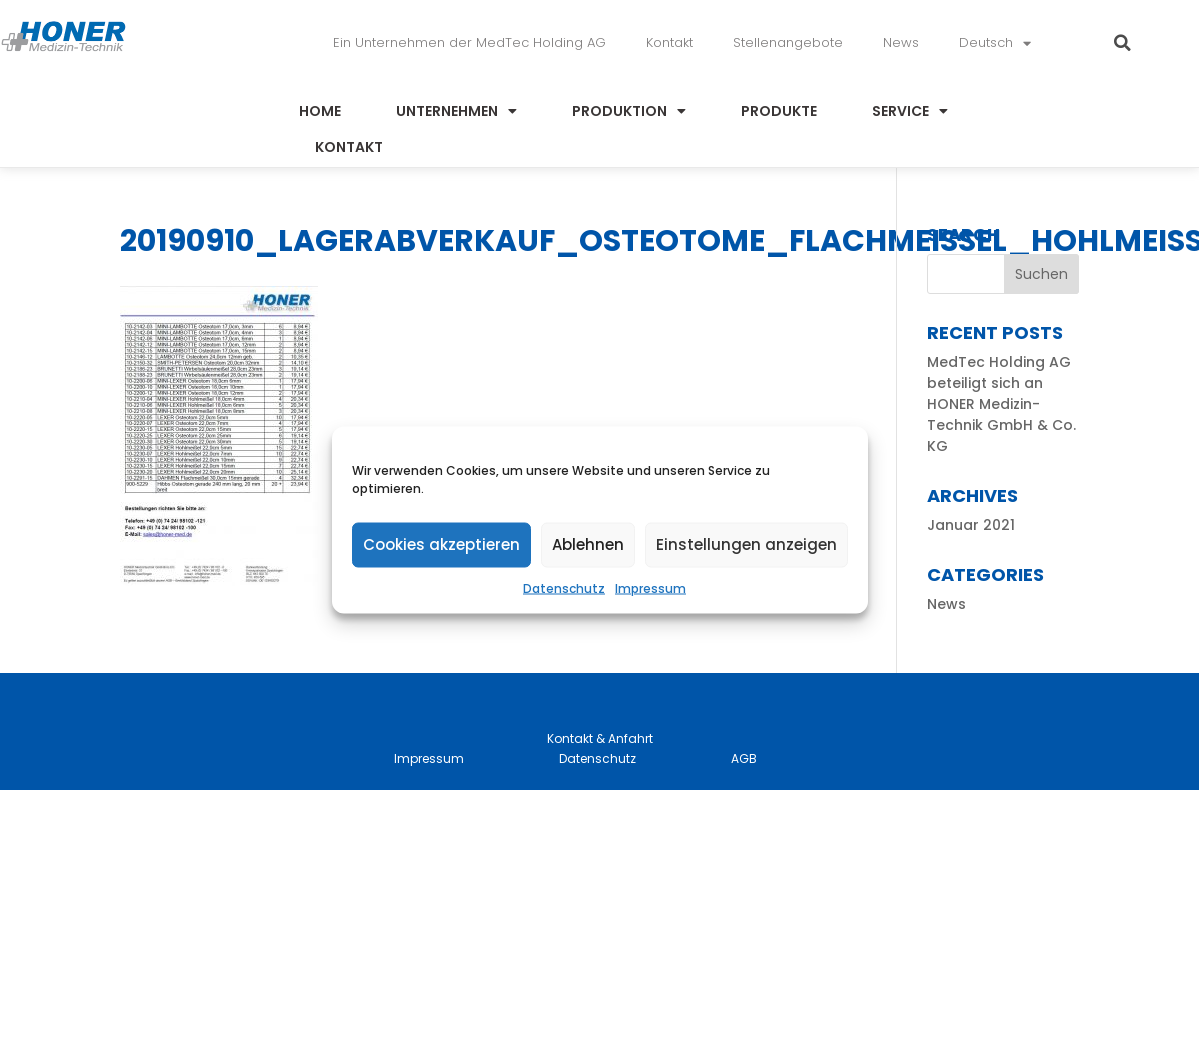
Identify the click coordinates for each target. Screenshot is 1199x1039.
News (901, 42)
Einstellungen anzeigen (746, 544)
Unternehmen (456, 111)
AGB (744, 758)
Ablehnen (588, 544)
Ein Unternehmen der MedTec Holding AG (469, 42)
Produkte (779, 111)
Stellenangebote (788, 42)
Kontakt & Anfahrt (600, 738)
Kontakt (669, 42)
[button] (1123, 43)
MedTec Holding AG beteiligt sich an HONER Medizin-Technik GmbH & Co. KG (1001, 404)
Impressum (650, 587)
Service (910, 111)
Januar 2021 (971, 525)
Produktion (629, 111)
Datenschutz (564, 587)
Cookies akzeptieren (441, 544)
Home (320, 111)
